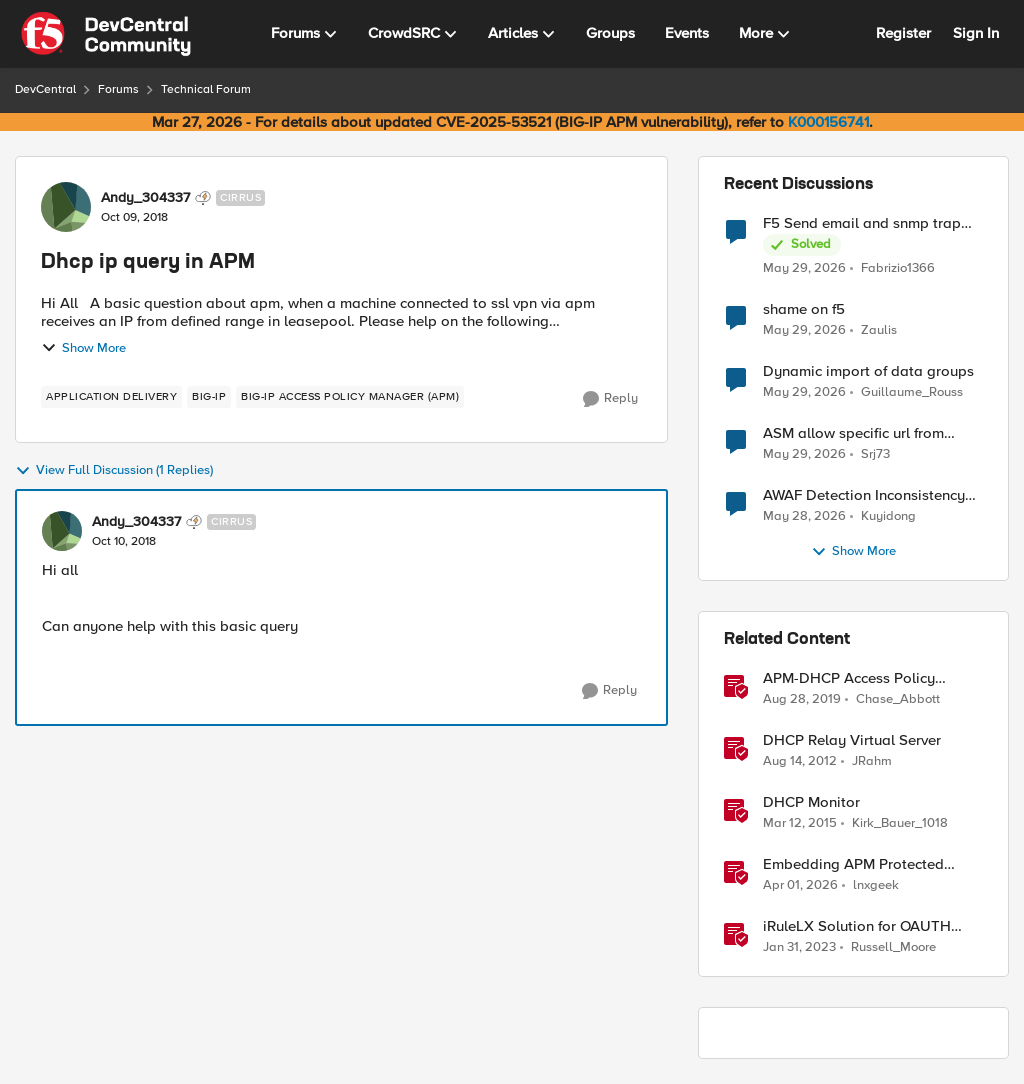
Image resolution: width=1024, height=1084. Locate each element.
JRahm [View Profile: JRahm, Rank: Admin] (872, 761)
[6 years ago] (802, 700)
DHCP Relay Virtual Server (852, 740)
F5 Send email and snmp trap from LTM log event (862, 223)
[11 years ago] (800, 824)
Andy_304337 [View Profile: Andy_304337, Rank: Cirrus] (145, 198)
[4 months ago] (800, 886)
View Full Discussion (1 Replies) (114, 471)
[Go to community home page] (106, 34)
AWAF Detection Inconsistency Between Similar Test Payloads (867, 495)
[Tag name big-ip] (209, 397)
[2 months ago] (804, 268)
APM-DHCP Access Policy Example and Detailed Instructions (849, 678)
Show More (83, 348)
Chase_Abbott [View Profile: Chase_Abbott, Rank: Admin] (898, 699)
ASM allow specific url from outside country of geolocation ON (866, 433)
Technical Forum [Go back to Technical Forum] (206, 89)
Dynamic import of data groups (868, 371)
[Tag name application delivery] (111, 397)
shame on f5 (804, 309)
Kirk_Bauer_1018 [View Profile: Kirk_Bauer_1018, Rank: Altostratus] (900, 823)
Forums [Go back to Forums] (118, 89)
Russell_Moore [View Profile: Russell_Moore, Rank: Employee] (893, 947)
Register (903, 33)
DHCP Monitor (811, 802)
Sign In (976, 33)
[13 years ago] (800, 762)
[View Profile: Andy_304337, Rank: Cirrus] (66, 207)
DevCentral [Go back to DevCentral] (45, 89)
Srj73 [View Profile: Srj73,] (875, 454)
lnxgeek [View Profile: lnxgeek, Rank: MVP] (876, 885)
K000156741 (828, 122)
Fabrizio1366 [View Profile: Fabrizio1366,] (898, 267)
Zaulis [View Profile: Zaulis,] (879, 330)
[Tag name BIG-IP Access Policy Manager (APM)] (350, 397)
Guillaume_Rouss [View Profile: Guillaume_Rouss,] (912, 392)
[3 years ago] (799, 948)
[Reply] (610, 399)
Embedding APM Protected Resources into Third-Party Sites (870, 864)
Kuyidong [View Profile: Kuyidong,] (888, 516)
